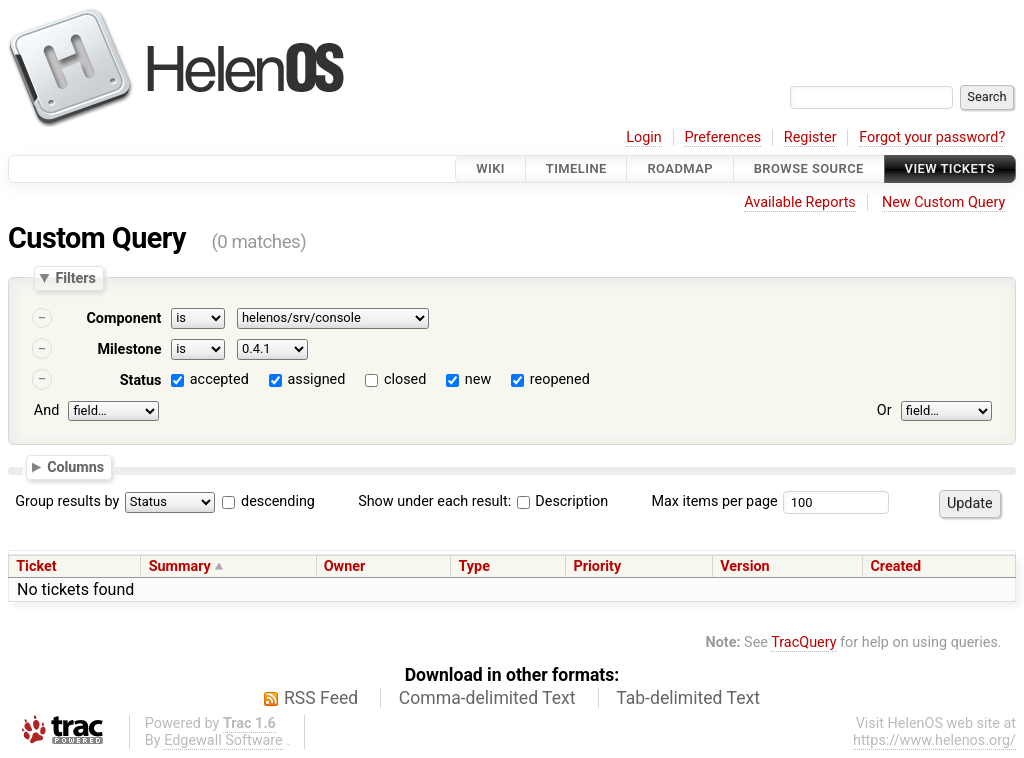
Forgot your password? (932, 137)
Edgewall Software (223, 740)
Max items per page (714, 501)
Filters (75, 278)
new (478, 379)
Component (123, 318)
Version (745, 566)
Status (141, 380)
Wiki (490, 168)
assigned (316, 379)
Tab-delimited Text (688, 698)
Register (810, 137)
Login (644, 137)
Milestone (129, 349)
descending (278, 501)
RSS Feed (321, 698)
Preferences (722, 137)
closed (405, 379)
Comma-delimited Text (487, 698)
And (46, 410)
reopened (560, 379)
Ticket (36, 566)
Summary (180, 566)
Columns (75, 467)
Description (562, 501)
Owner (345, 566)
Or (884, 410)
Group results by (67, 501)
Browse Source (809, 168)
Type (473, 566)
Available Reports (800, 202)
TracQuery (803, 642)
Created (895, 566)
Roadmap (680, 168)
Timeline (576, 168)
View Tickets (950, 168)
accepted (219, 379)
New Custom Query (943, 202)
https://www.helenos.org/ (934, 740)
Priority (598, 566)
